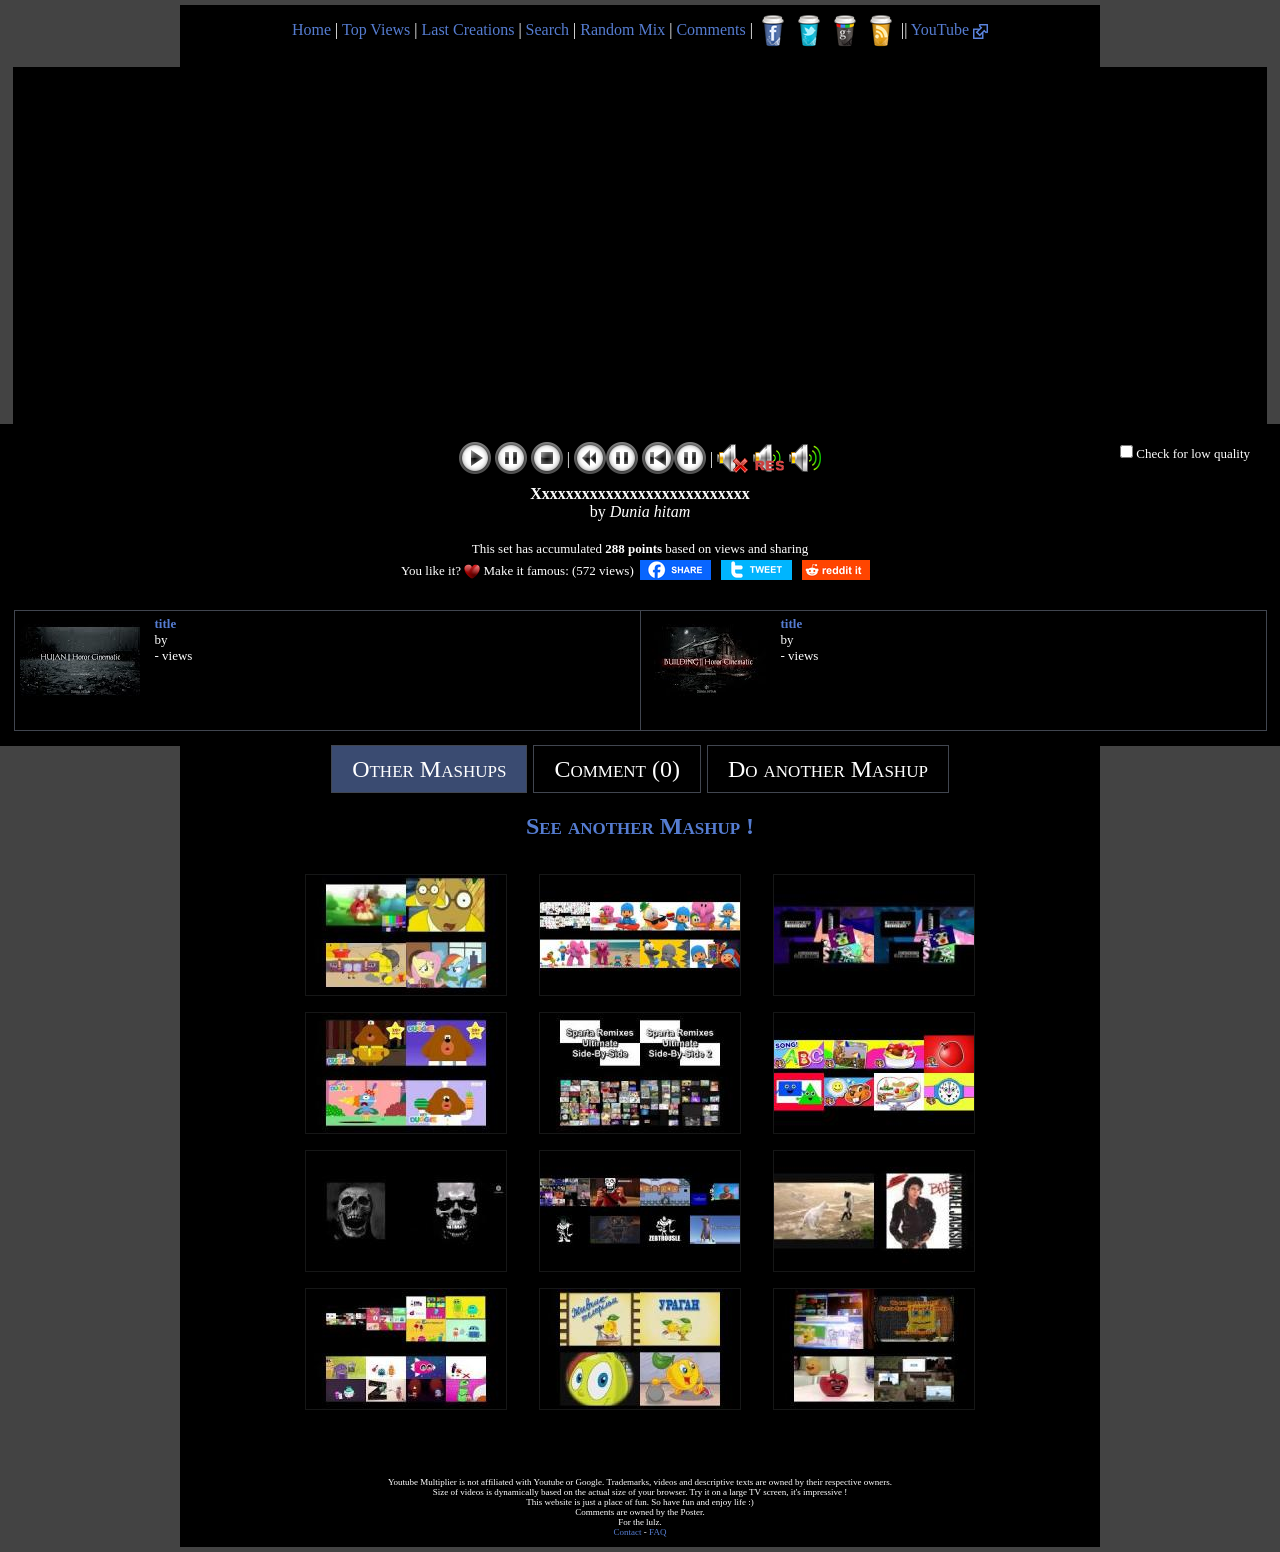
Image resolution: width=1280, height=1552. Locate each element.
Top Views (376, 29)
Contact (628, 1532)
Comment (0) (617, 769)
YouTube (949, 29)
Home (311, 29)
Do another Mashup (828, 769)
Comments (710, 29)
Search (548, 29)
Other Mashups (429, 769)
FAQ (657, 1532)
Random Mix (622, 29)
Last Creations (468, 29)
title (166, 623)
